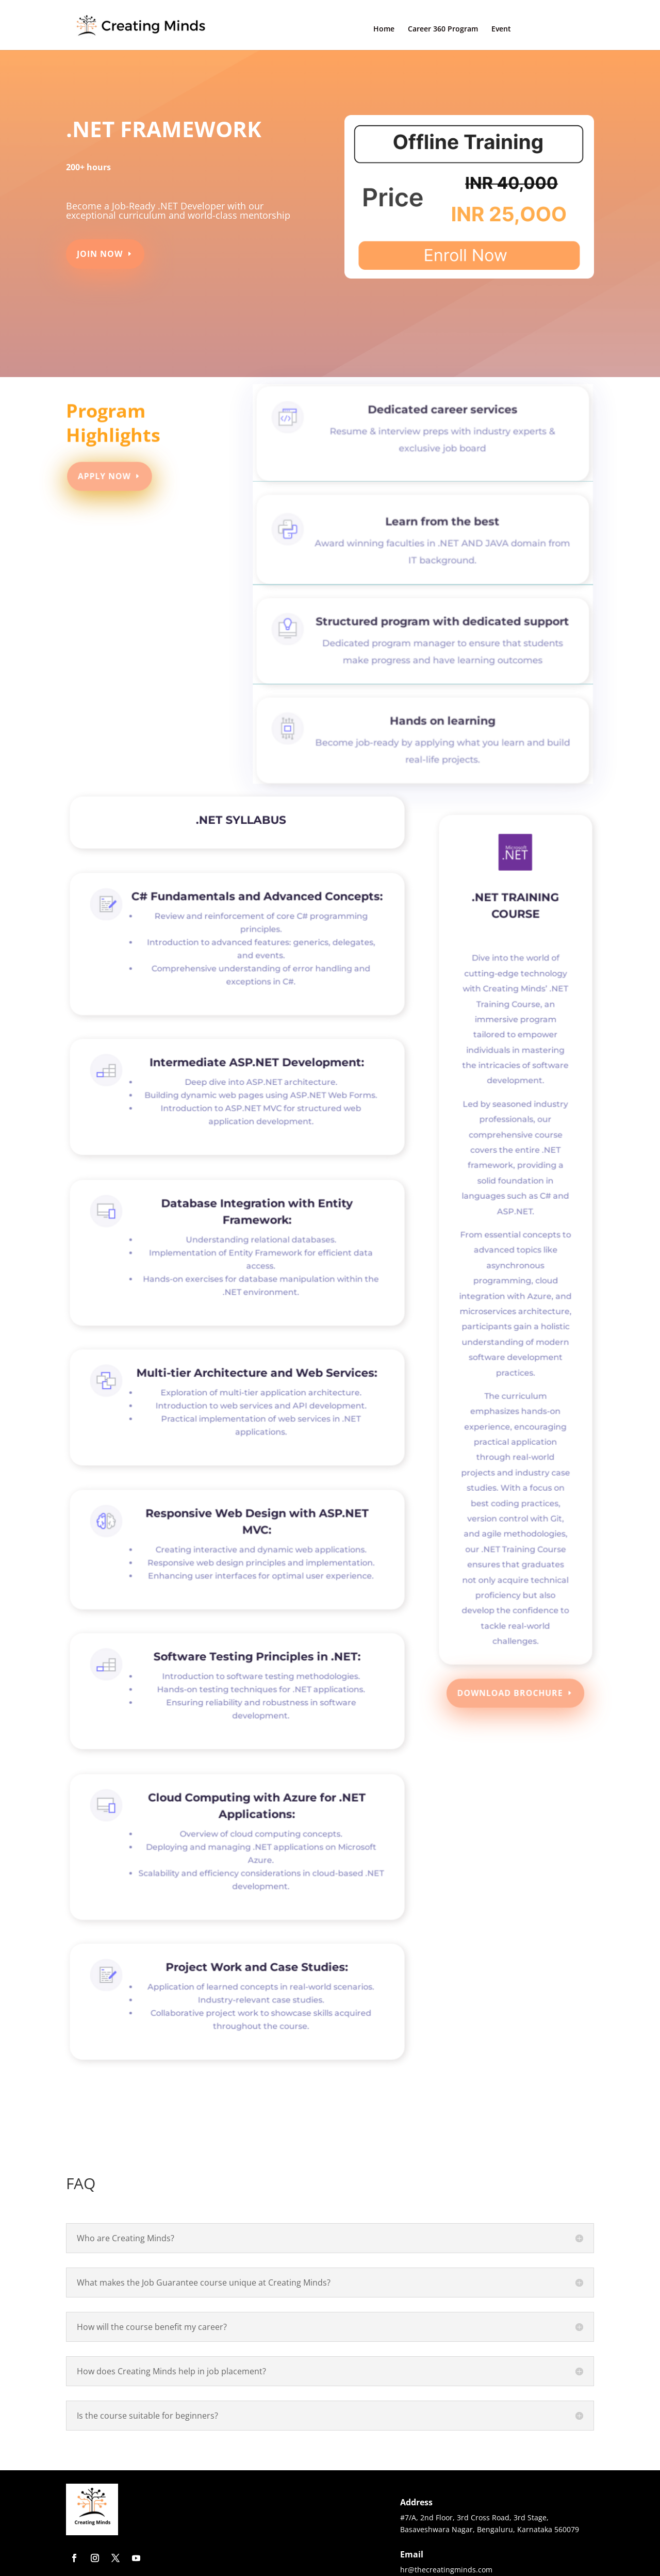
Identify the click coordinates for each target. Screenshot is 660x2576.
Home (383, 29)
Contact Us (559, 29)
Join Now (103, 250)
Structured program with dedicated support (438, 630)
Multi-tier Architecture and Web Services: (253, 1389)
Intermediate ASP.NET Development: (253, 1079)
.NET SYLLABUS (240, 824)
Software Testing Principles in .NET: (253, 1673)
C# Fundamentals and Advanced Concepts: (253, 917)
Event (501, 29)
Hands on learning (438, 724)
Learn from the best (438, 535)
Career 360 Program (443, 29)
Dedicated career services (438, 430)
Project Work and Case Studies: (253, 1984)
